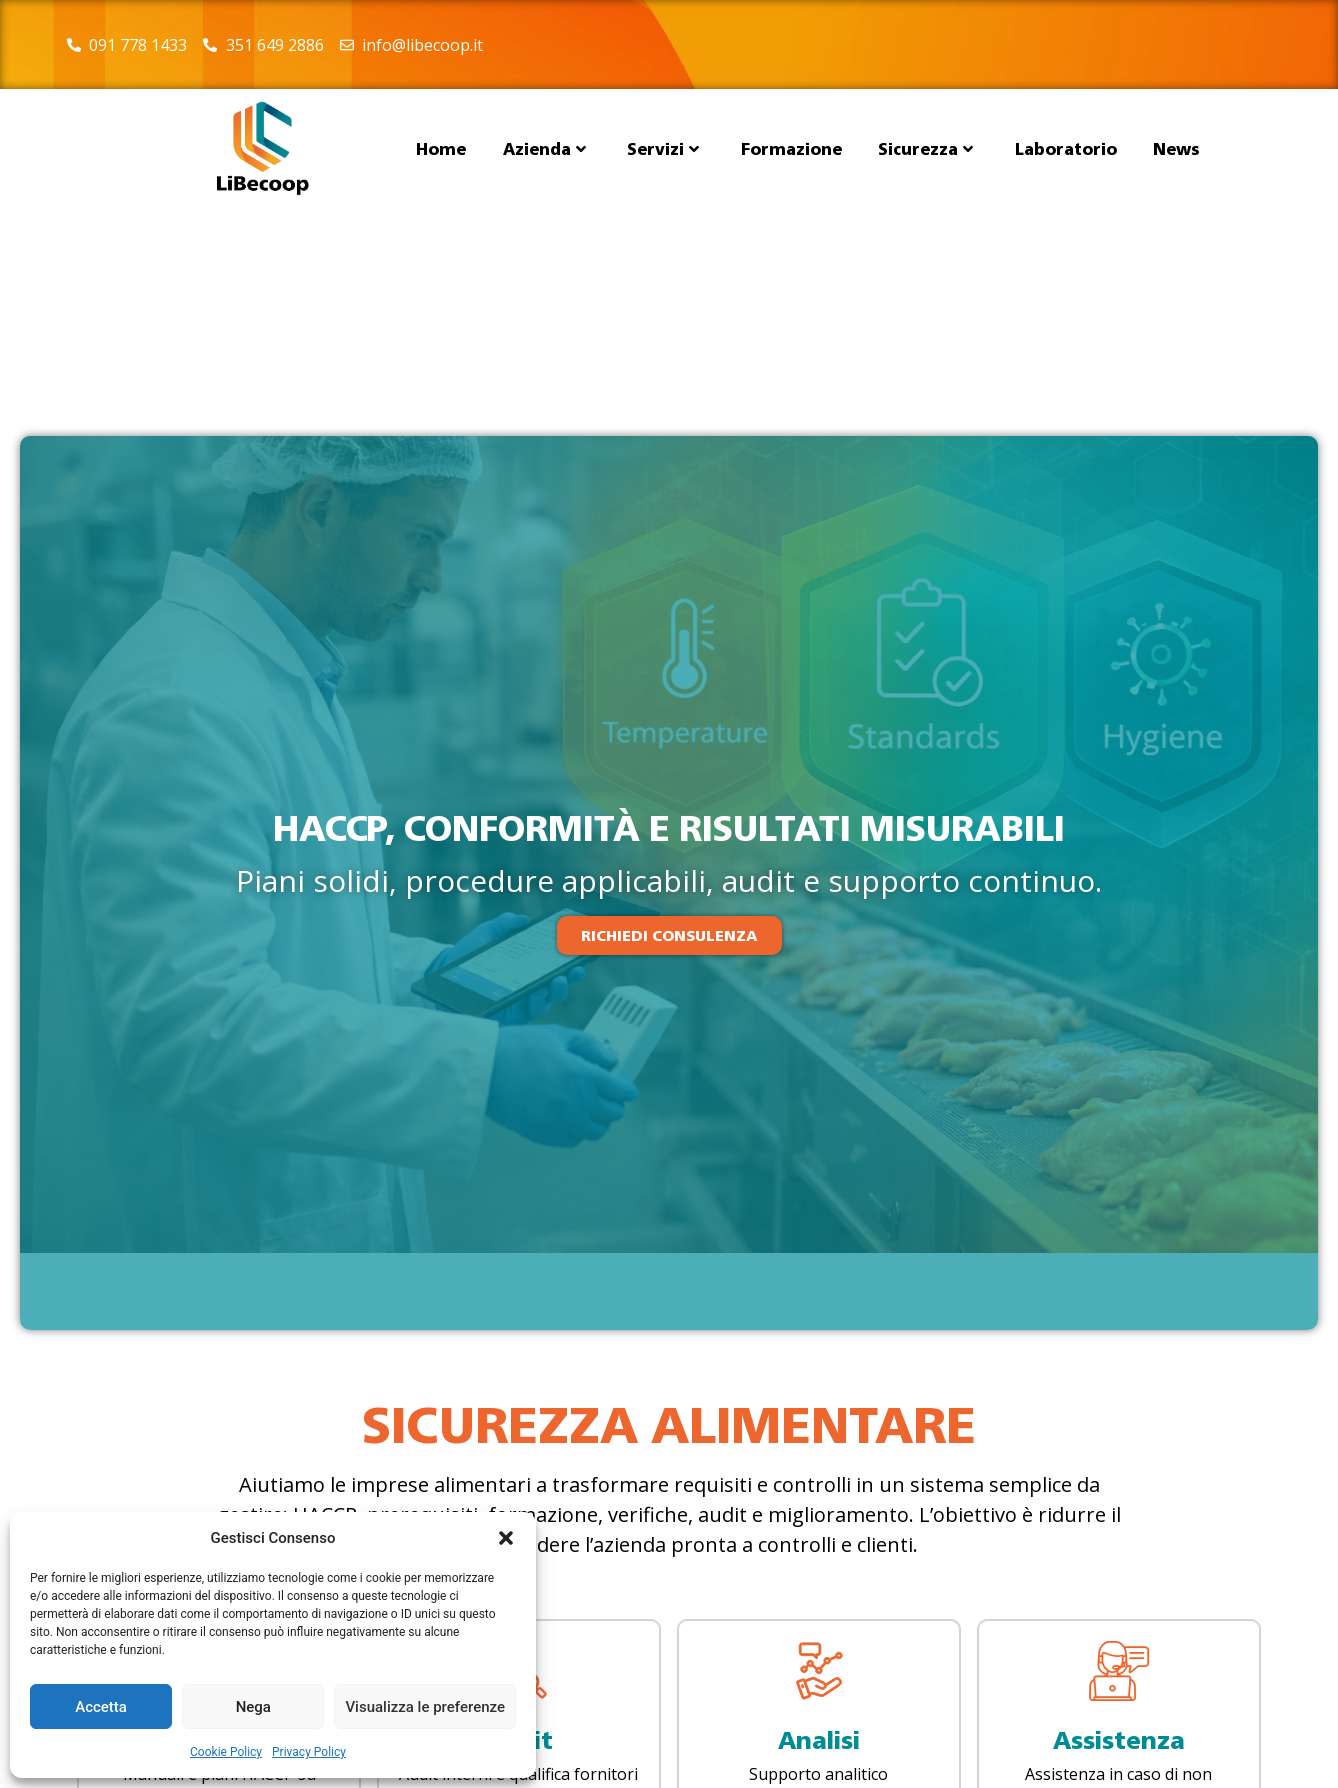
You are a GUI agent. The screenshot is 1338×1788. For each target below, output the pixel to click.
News (1176, 149)
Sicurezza (925, 149)
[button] (506, 1538)
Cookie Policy (226, 1752)
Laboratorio (1066, 149)
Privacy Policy (309, 1752)
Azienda (544, 149)
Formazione (791, 149)
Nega (253, 1707)
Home (441, 149)
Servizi (663, 149)
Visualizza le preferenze (425, 1707)
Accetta (101, 1707)
